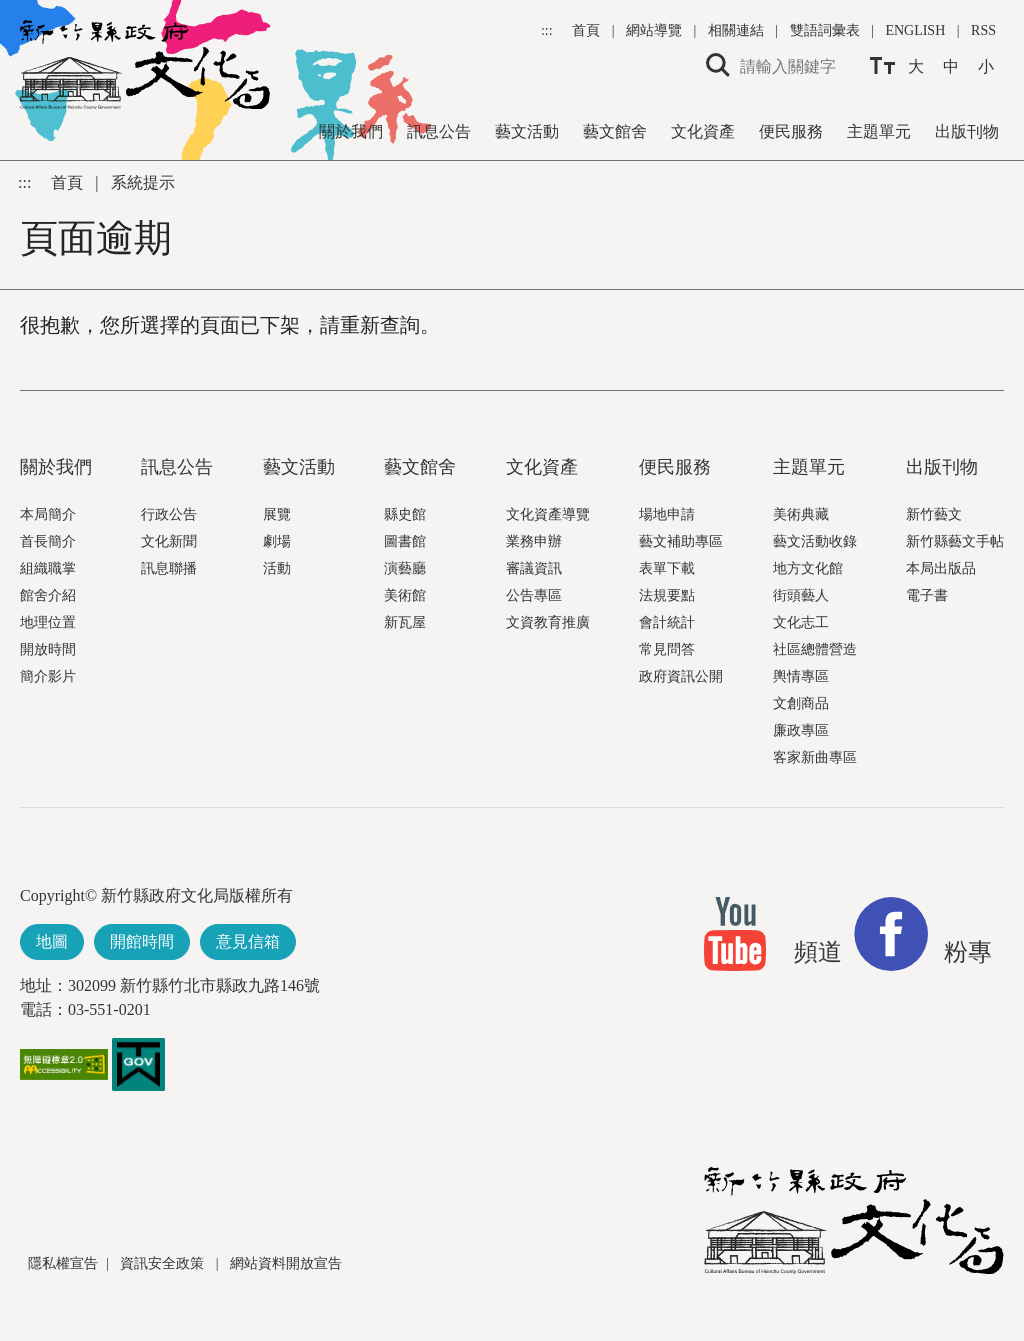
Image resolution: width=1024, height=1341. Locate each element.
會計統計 (667, 622)
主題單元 (879, 131)
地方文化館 (808, 568)
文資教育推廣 (548, 622)
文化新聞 (169, 541)
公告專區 (534, 595)
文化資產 (703, 131)
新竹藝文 (934, 514)
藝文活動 (527, 131)
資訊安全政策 (164, 1263)
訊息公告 (439, 131)
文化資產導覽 (548, 514)
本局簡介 (48, 514)
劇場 (277, 541)
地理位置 (48, 622)
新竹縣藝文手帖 (955, 541)
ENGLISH (915, 30)
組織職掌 (48, 568)
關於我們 (351, 131)
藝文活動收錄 (815, 541)
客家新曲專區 (815, 757)
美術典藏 (801, 514)
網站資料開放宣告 (286, 1263)
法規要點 (667, 595)
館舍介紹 (48, 595)
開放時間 (48, 649)
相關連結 (736, 30)
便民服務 (791, 131)
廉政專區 (801, 730)
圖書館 (405, 541)
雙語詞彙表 (825, 30)
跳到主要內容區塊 (10, 10)
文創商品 (801, 703)
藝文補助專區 (681, 541)
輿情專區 (801, 676)
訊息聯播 (169, 568)
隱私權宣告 (63, 1263)
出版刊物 (967, 131)
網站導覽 (656, 30)
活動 (277, 568)
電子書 (927, 595)
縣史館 (405, 514)
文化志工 (801, 622)
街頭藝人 (801, 595)
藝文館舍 (615, 131)
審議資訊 (534, 568)
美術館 (405, 595)
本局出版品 (941, 568)
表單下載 (667, 568)
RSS (983, 30)
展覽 (277, 514)
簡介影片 (48, 676)
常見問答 (667, 649)
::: (548, 30)
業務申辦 (534, 541)
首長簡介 (48, 541)
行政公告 (169, 514)
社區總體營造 (815, 649)
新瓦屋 (405, 622)
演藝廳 (405, 568)
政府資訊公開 (681, 676)
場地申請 (667, 514)
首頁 (588, 30)
